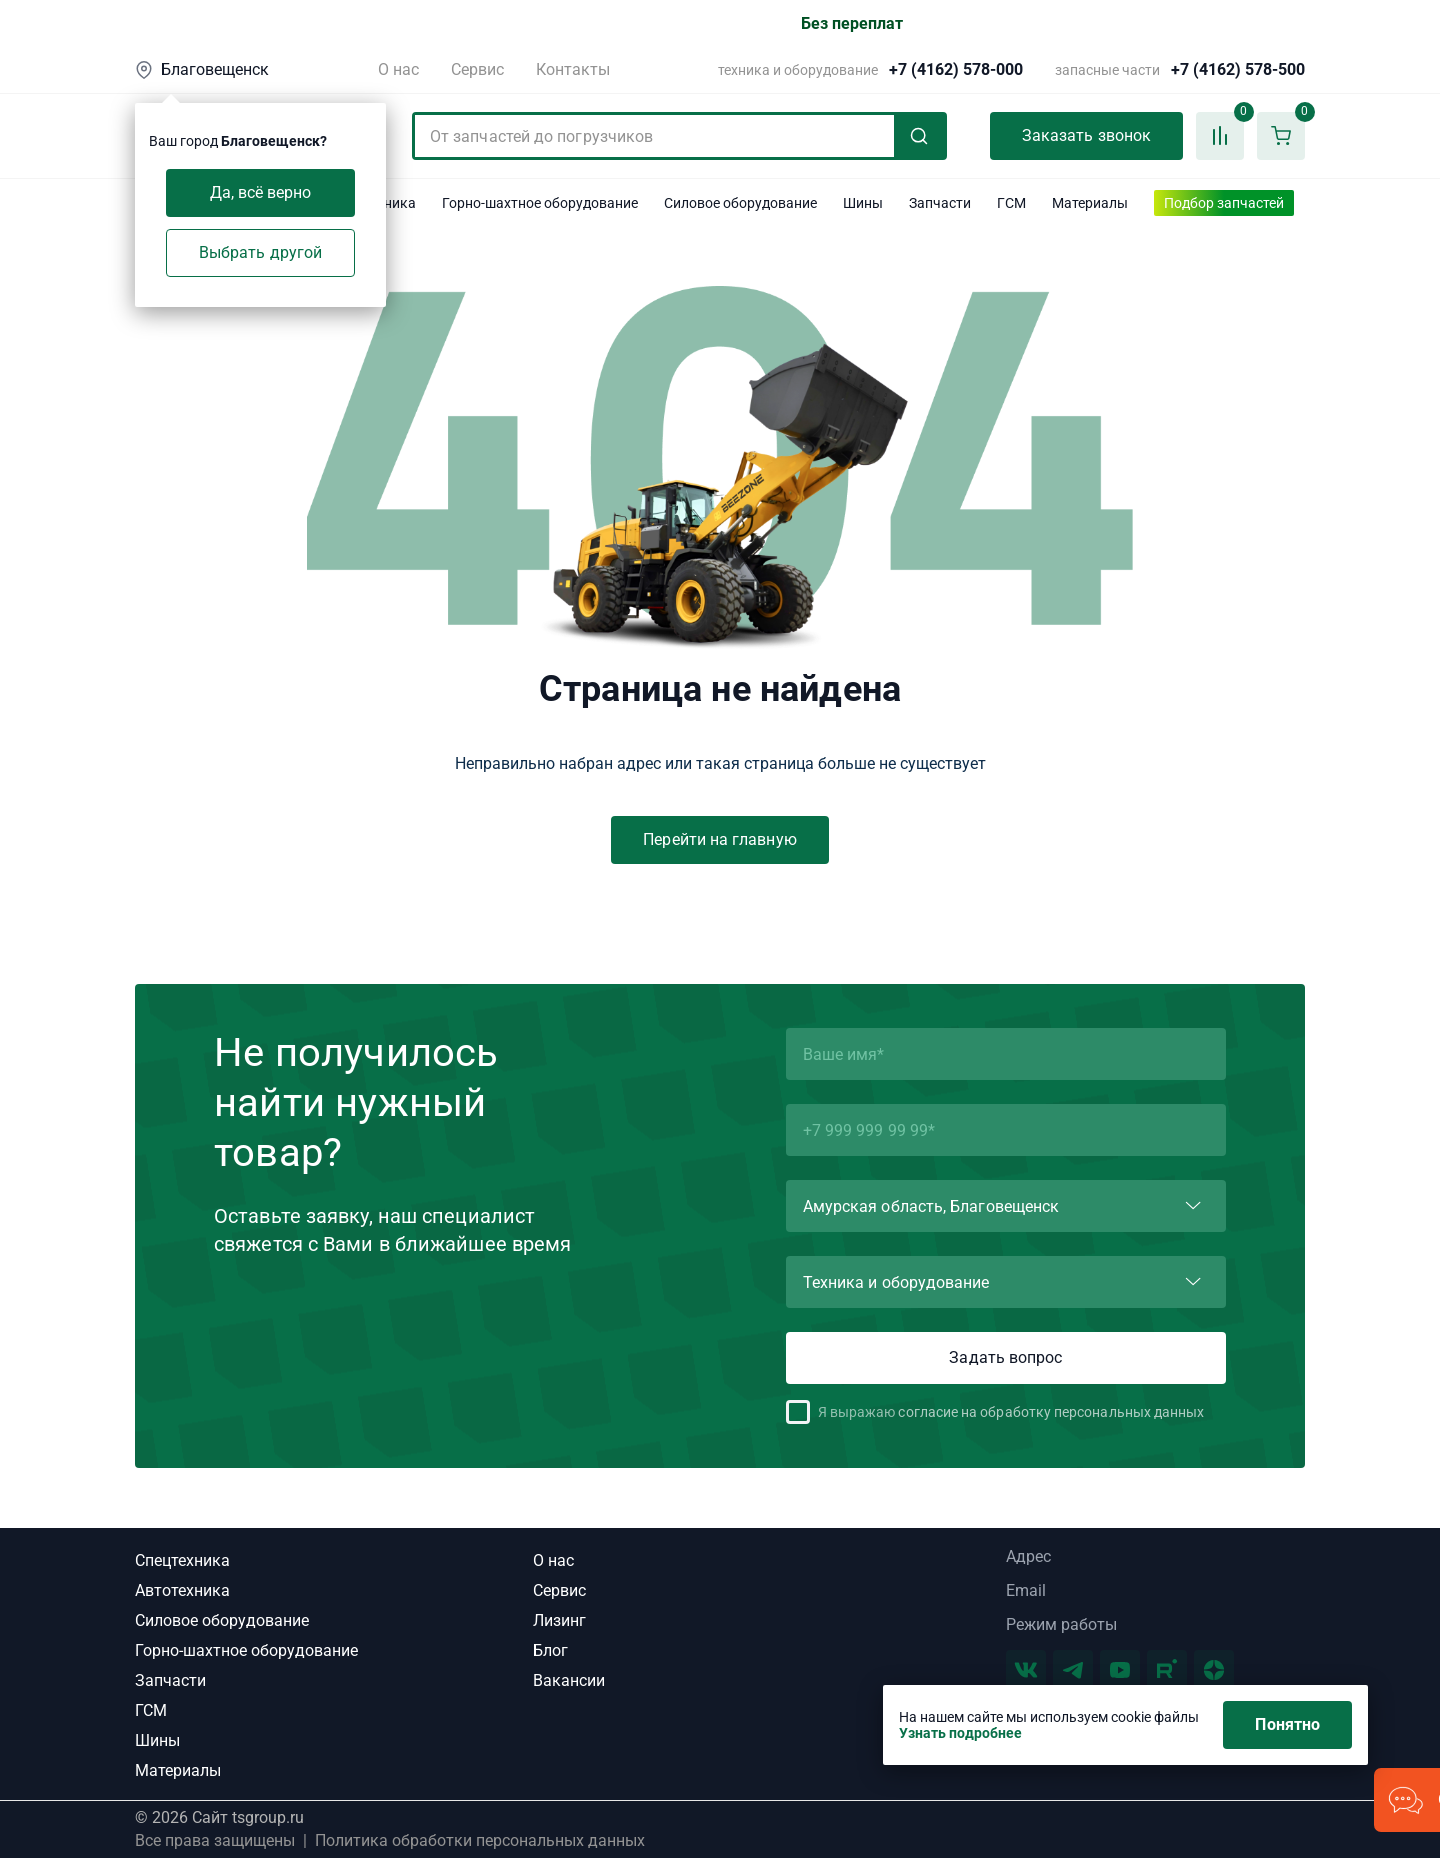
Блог (550, 1650)
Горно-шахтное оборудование (246, 1650)
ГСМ (151, 1710)
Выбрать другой (260, 252)
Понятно (1287, 1724)
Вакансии (569, 1680)
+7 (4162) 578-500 (1238, 70)
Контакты (573, 69)
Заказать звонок (1086, 135)
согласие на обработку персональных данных (1051, 1412)
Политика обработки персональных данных (480, 1841)
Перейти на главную (719, 839)
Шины (157, 1740)
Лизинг (559, 1620)
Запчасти (170, 1680)
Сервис (477, 69)
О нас (398, 69)
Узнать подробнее (960, 1733)
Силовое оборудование (222, 1620)
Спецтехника (182, 1560)
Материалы (178, 1770)
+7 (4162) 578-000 (956, 70)
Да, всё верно (261, 192)
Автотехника (182, 1590)
